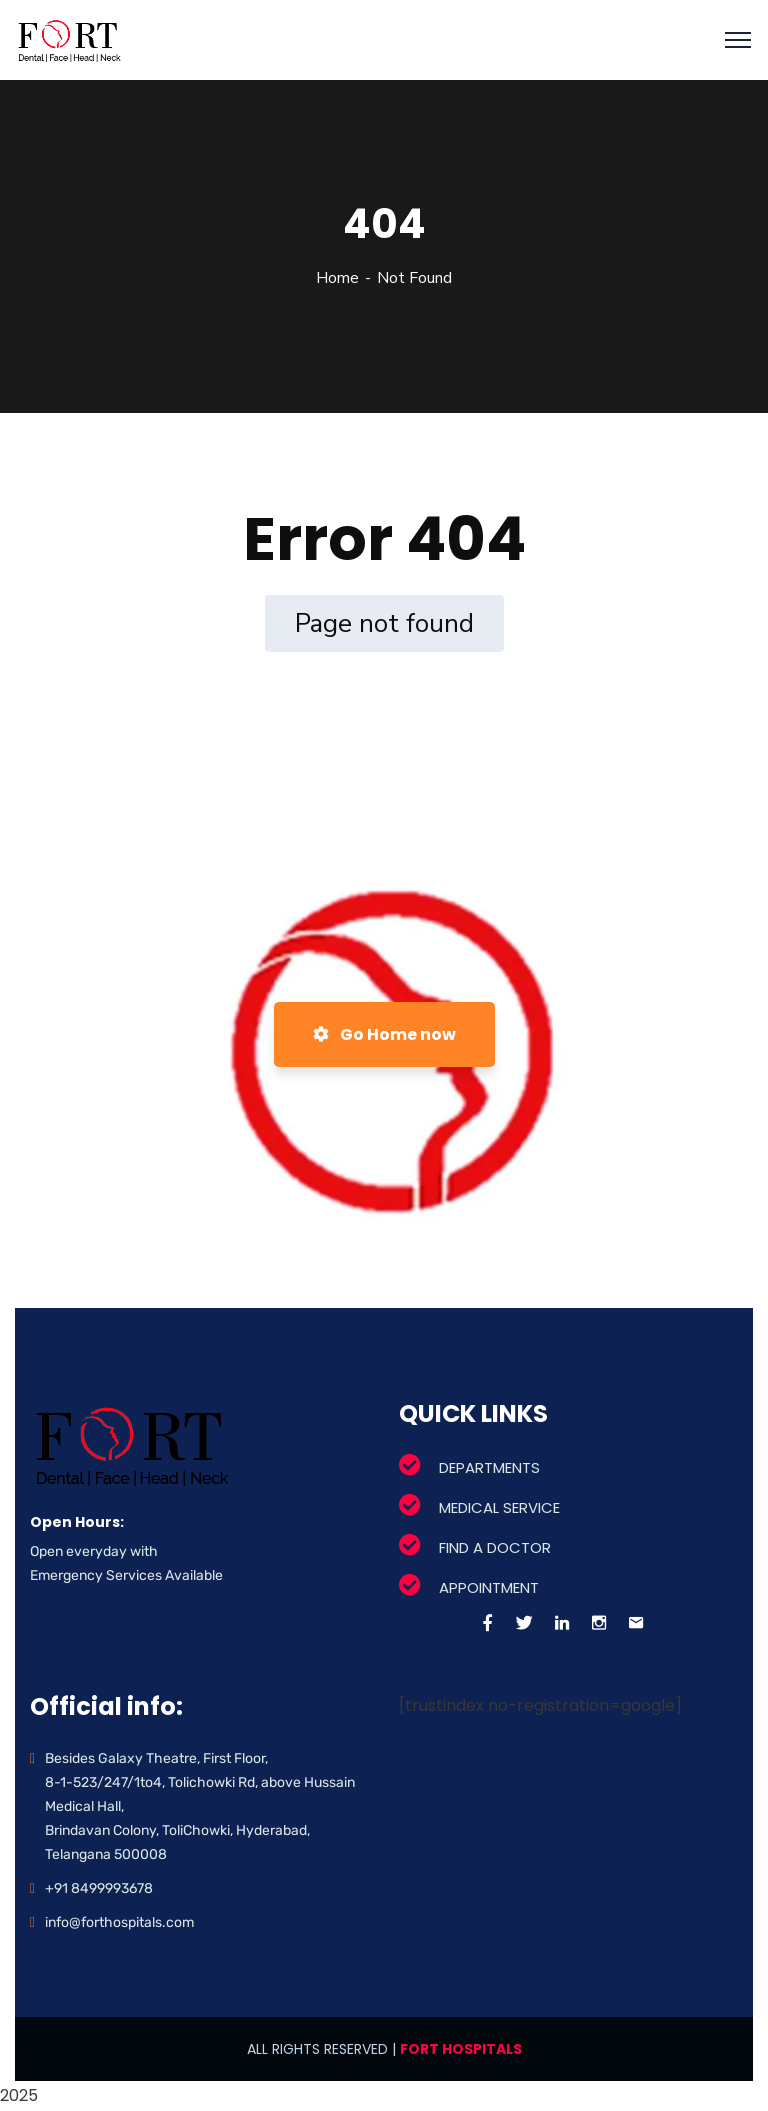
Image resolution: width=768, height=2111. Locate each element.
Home (337, 278)
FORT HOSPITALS (461, 2049)
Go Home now (384, 1034)
